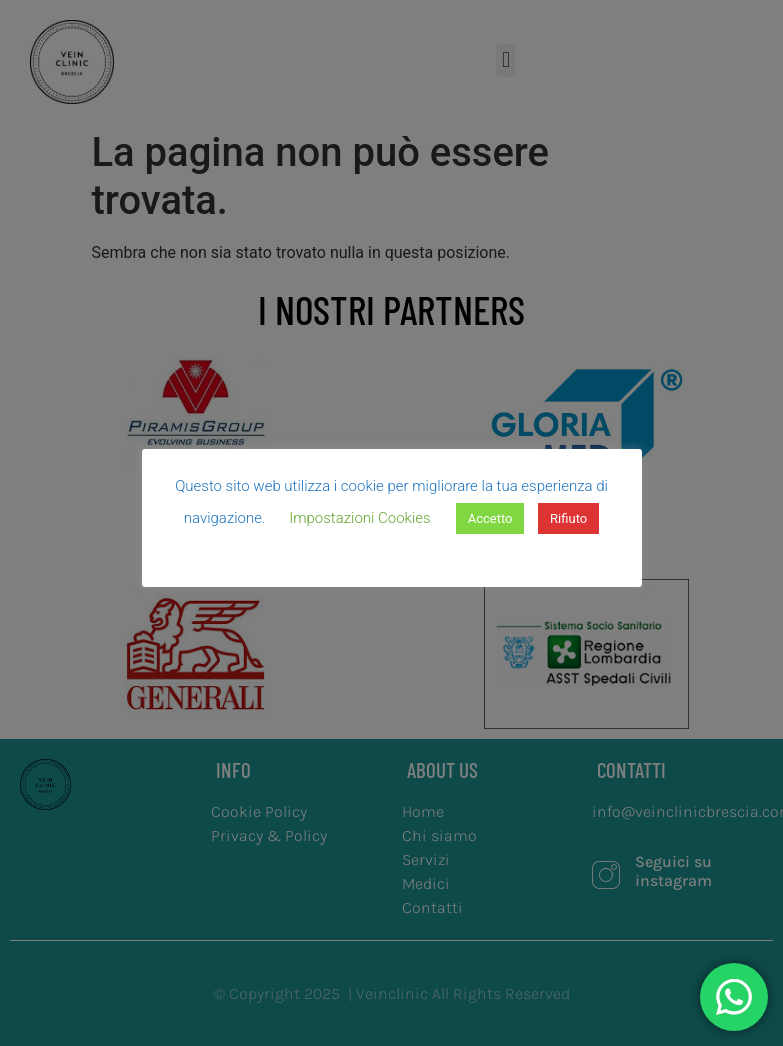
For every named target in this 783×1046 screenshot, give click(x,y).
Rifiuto (568, 518)
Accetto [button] (490, 518)
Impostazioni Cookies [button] (359, 518)
